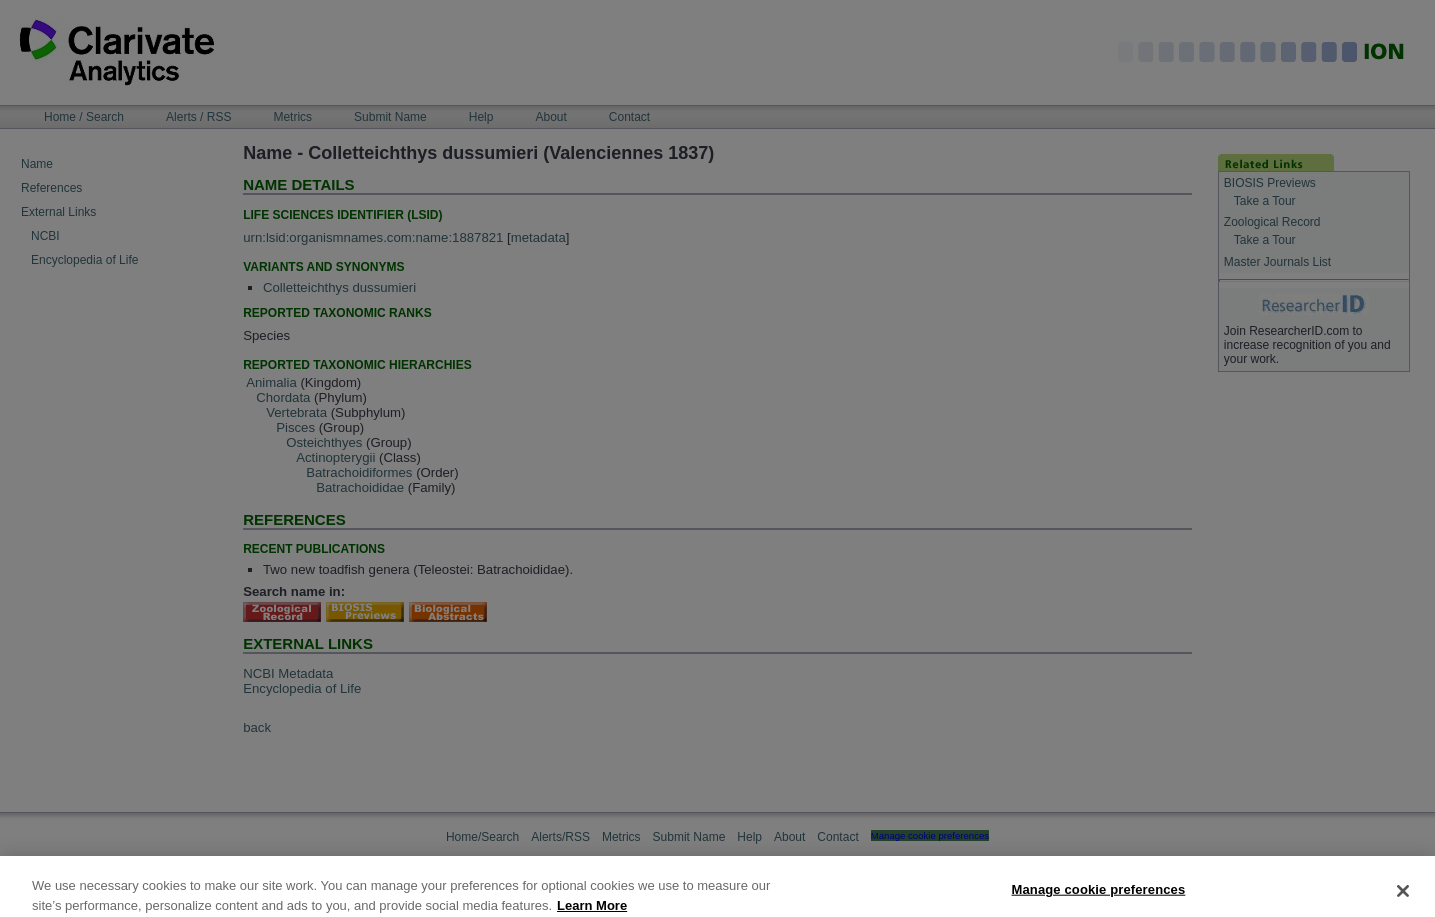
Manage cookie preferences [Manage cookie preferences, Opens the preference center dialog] (1099, 894)
